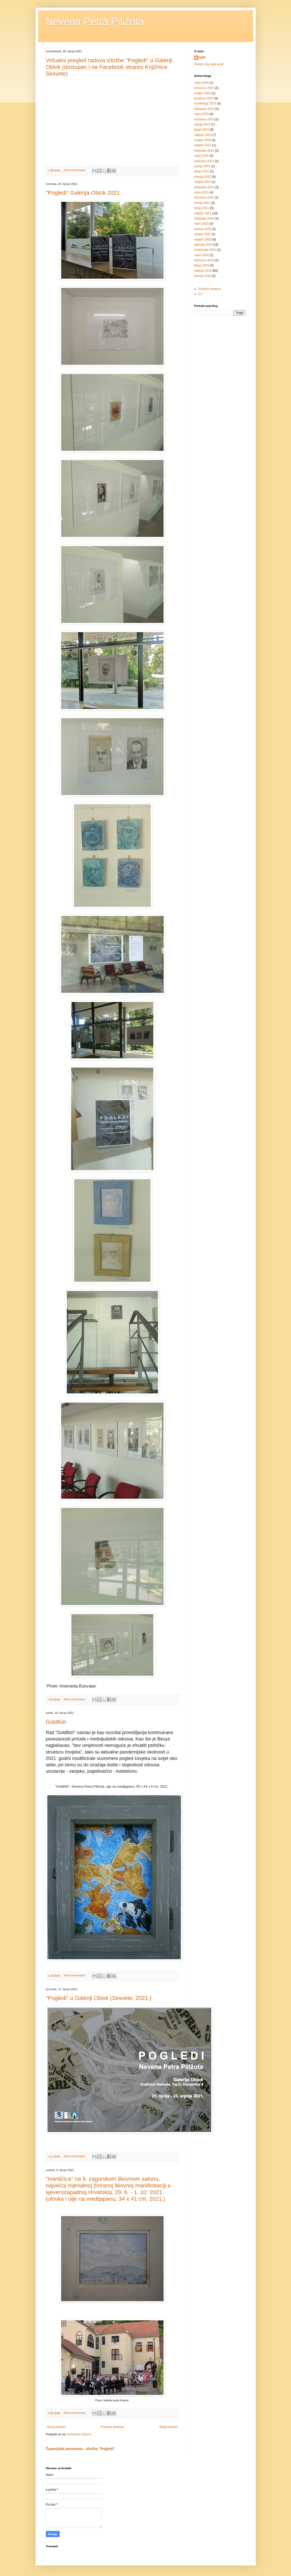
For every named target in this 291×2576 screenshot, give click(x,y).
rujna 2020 (201, 223)
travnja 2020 (202, 229)
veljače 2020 (202, 239)
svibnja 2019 (202, 271)
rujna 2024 (201, 83)
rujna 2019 (201, 255)
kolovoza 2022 (204, 161)
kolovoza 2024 (204, 88)
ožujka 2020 (202, 234)
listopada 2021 (204, 187)
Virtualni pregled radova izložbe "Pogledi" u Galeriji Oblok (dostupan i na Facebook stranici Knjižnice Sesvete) (109, 67)
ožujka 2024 (202, 93)
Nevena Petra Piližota (95, 21)
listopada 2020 (204, 218)
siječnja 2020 (203, 244)
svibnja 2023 (202, 135)
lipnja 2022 (201, 171)
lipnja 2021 (201, 208)
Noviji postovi (56, 2427)
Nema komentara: (75, 170)
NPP (202, 57)
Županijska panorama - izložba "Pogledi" (80, 2449)
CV (200, 294)
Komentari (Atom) (79, 2434)
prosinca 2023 (203, 98)
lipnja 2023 (201, 129)
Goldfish (56, 1722)
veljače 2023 (202, 145)
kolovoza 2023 (204, 119)
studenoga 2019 (205, 250)
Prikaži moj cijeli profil (209, 64)
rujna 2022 (201, 156)
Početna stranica (112, 2427)
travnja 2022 (202, 177)
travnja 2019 (202, 276)
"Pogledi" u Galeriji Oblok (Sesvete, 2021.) (99, 1998)
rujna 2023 (201, 114)
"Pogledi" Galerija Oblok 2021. (84, 193)
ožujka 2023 (202, 140)
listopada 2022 (204, 150)
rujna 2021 (201, 192)
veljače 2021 (202, 213)
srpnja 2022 (202, 166)
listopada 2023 (204, 109)
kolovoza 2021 (204, 197)
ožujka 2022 (202, 182)
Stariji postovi (168, 2427)
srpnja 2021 (202, 203)
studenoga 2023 (205, 103)
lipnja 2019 (201, 265)
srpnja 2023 (202, 124)
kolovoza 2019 (204, 260)
